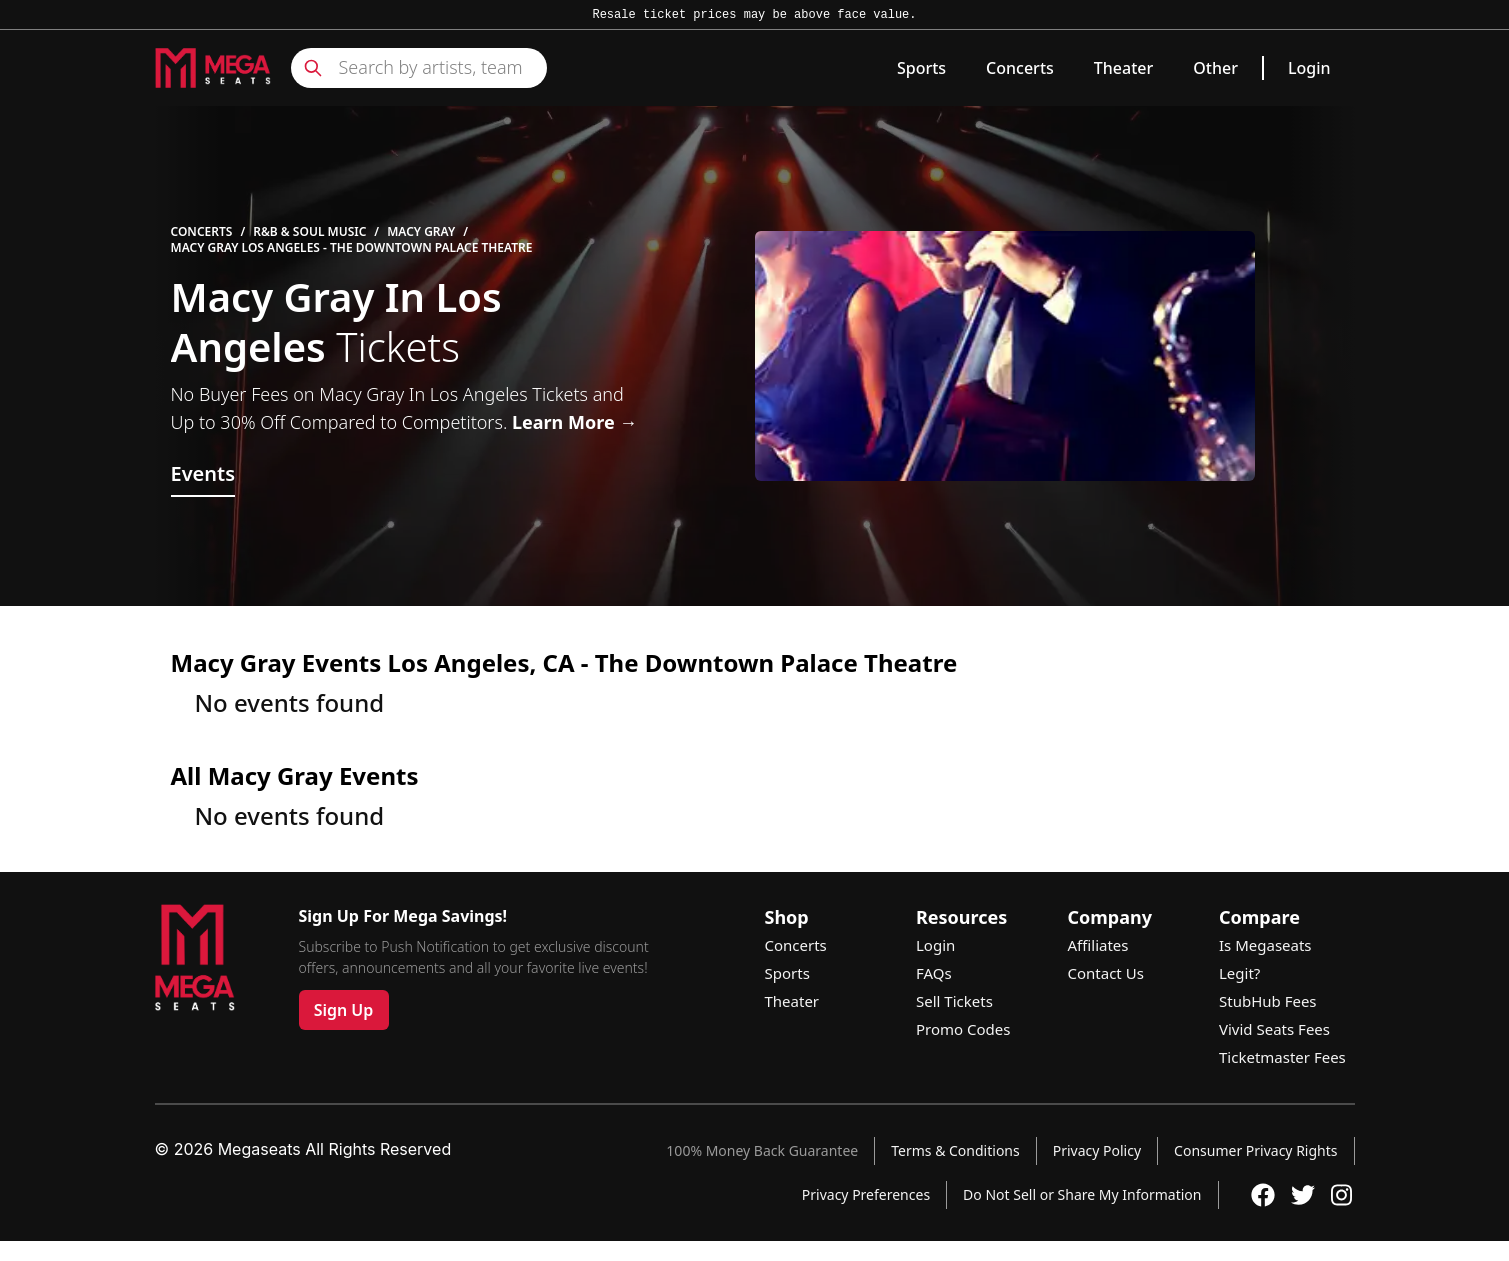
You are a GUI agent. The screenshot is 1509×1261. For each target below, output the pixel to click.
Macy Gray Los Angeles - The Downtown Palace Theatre (352, 248)
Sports (921, 68)
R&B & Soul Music (309, 232)
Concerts (1020, 68)
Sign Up (344, 1010)
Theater (1123, 68)
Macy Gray (421, 232)
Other (1215, 68)
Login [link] (1309, 68)
